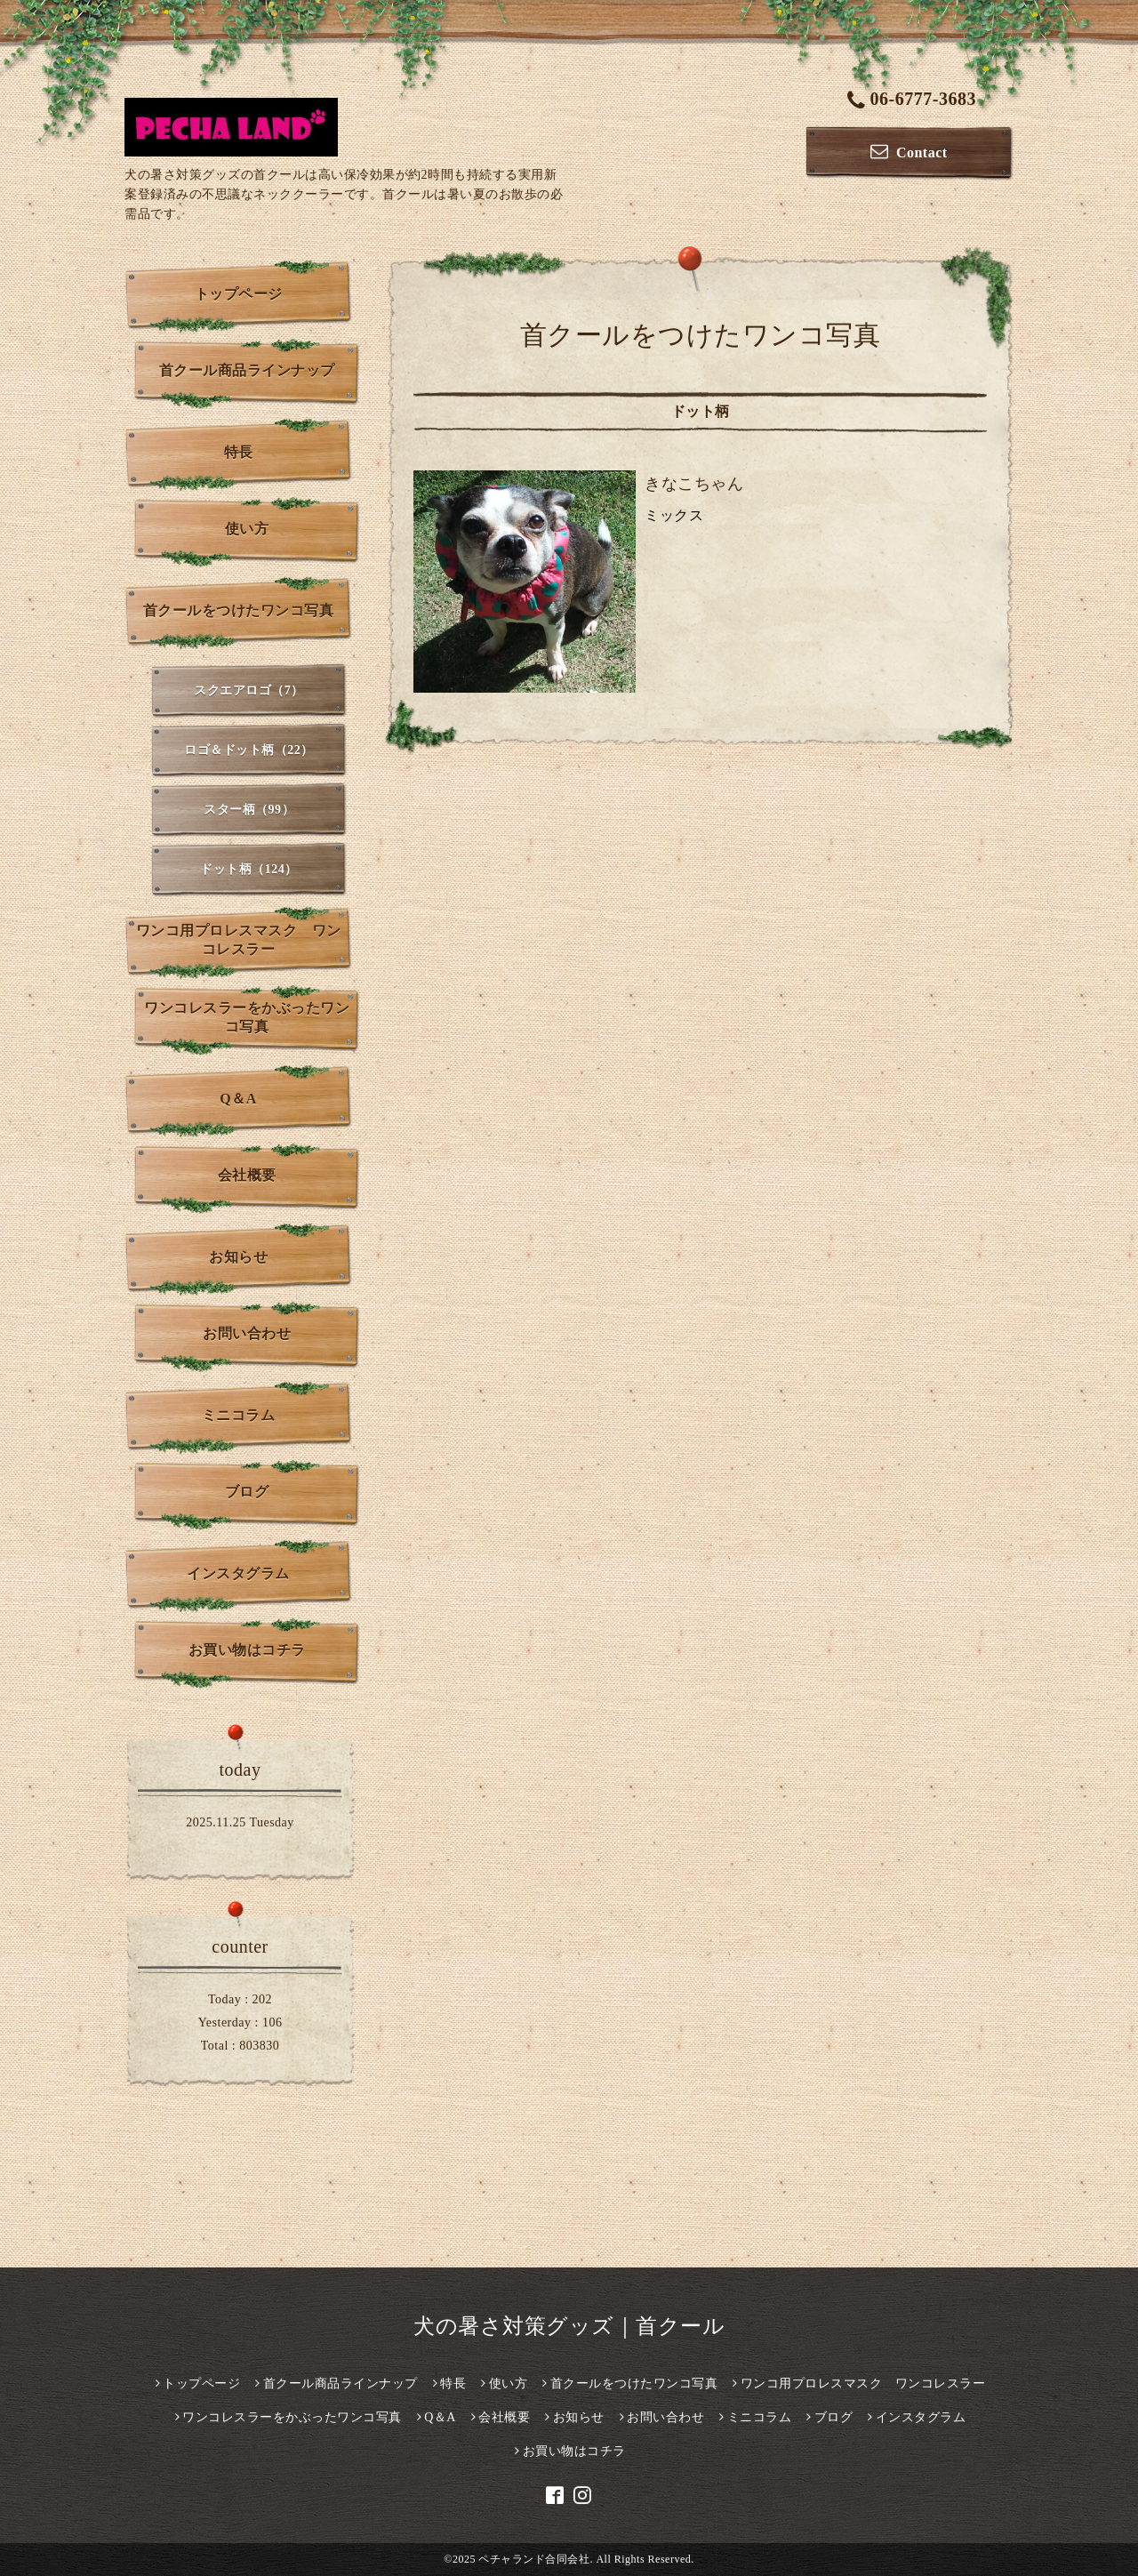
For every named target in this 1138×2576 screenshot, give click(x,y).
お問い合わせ (247, 1333)
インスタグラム (238, 1573)
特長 (238, 452)
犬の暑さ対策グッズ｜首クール (569, 2326)
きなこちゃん (694, 484)
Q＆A (238, 1098)
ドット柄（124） (249, 869)
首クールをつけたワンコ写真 (238, 610)
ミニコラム (239, 1415)
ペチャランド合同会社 (533, 2559)
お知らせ (238, 1256)
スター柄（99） (249, 809)
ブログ (247, 1491)
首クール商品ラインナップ (247, 370)
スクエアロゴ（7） (249, 690)
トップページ (239, 293)
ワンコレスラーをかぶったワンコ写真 (246, 1017)
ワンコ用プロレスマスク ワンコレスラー (238, 940)
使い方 (247, 528)
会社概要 (247, 1175)
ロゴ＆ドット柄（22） (249, 750)
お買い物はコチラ (247, 1649)
